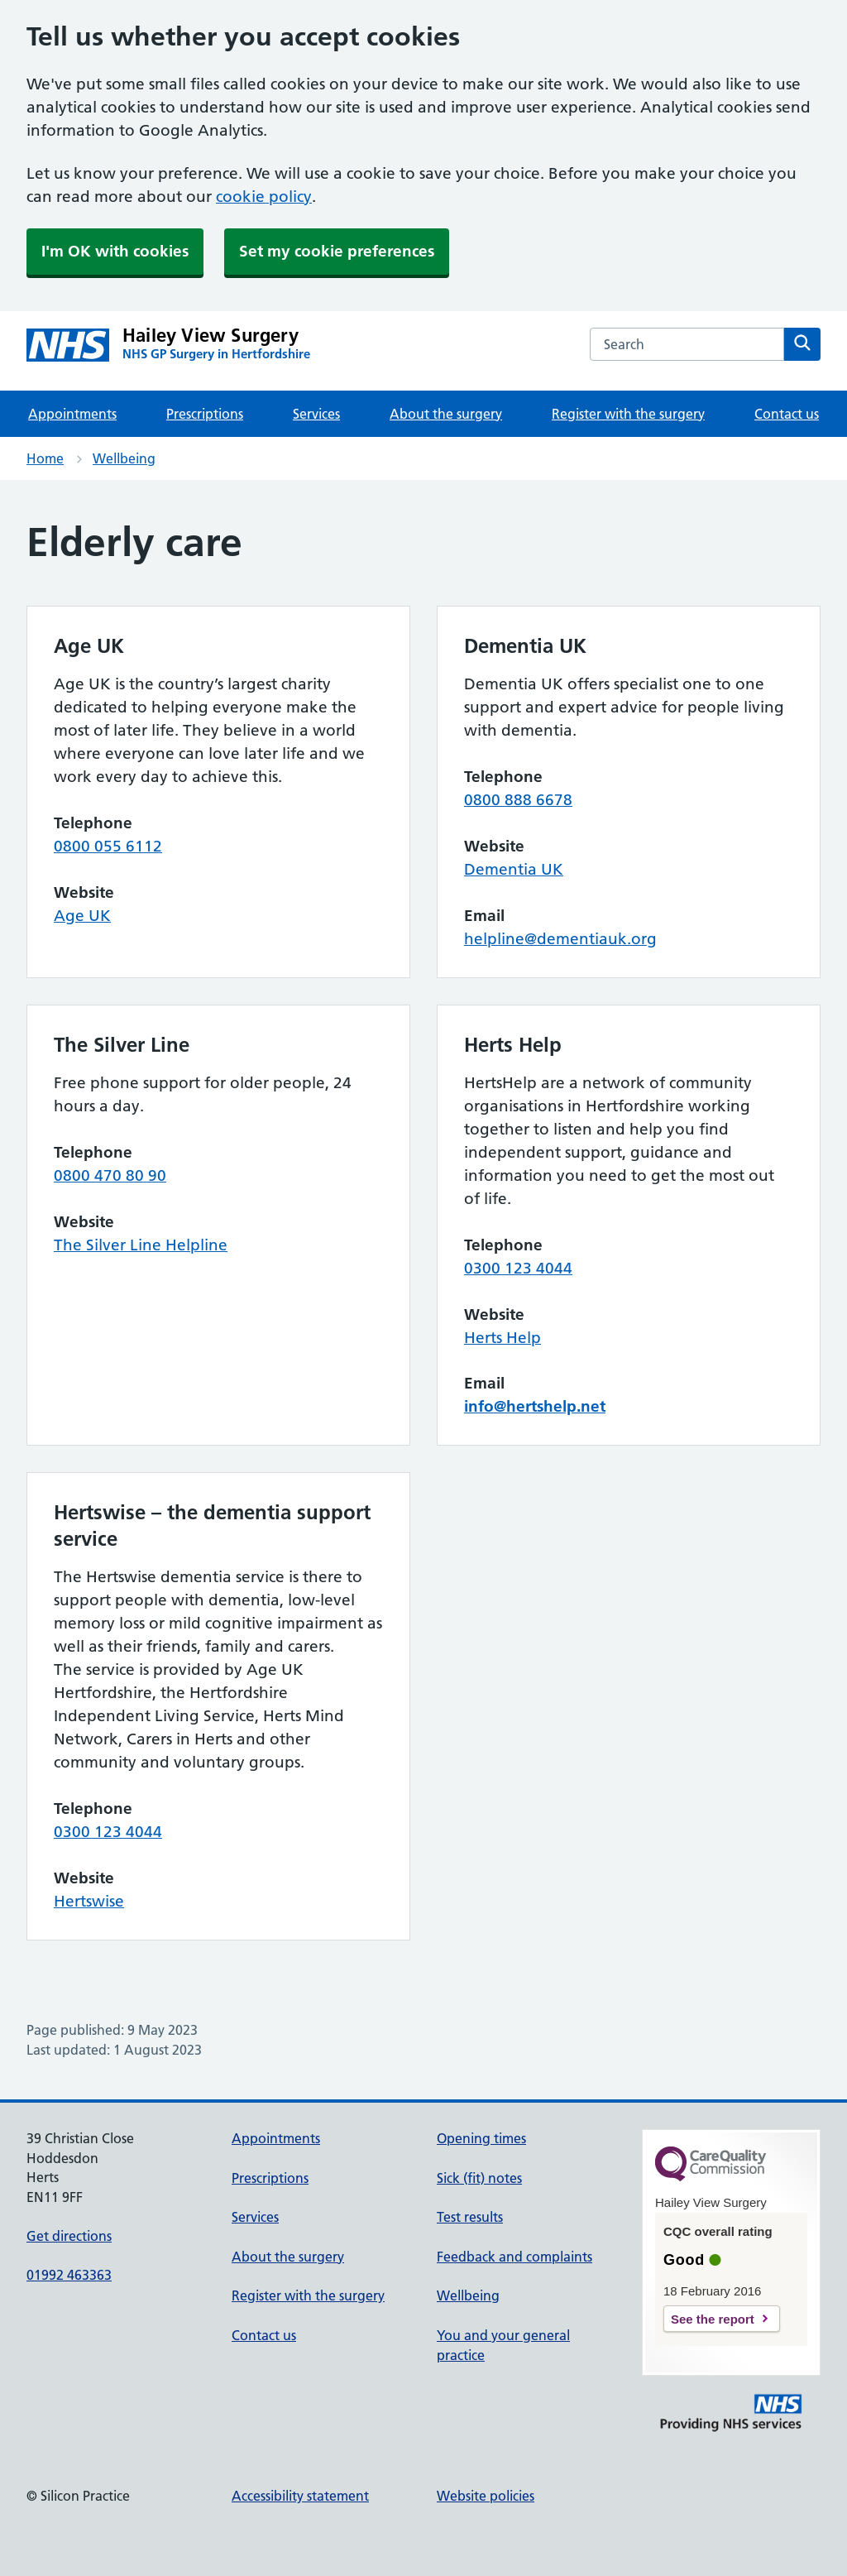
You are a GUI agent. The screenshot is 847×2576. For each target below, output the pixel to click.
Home (45, 458)
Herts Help (502, 1337)
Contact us (786, 413)
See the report (712, 2319)
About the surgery (446, 413)
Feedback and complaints (514, 2256)
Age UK (82, 915)
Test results (470, 2217)
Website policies (485, 2495)
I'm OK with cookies (115, 251)
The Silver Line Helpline (140, 1244)
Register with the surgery (628, 413)
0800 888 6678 (518, 799)
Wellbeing (124, 458)
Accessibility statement (300, 2495)
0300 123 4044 (518, 1268)
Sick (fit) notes (479, 2178)
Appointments (72, 413)
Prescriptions (204, 413)
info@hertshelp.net (534, 1406)
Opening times (481, 2138)
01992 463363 (69, 2275)
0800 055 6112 (108, 846)
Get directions (69, 2236)
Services (316, 413)
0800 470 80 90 (110, 1175)
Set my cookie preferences (336, 251)
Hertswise (89, 1901)
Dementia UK (513, 869)
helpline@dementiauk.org (560, 938)
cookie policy (264, 196)
